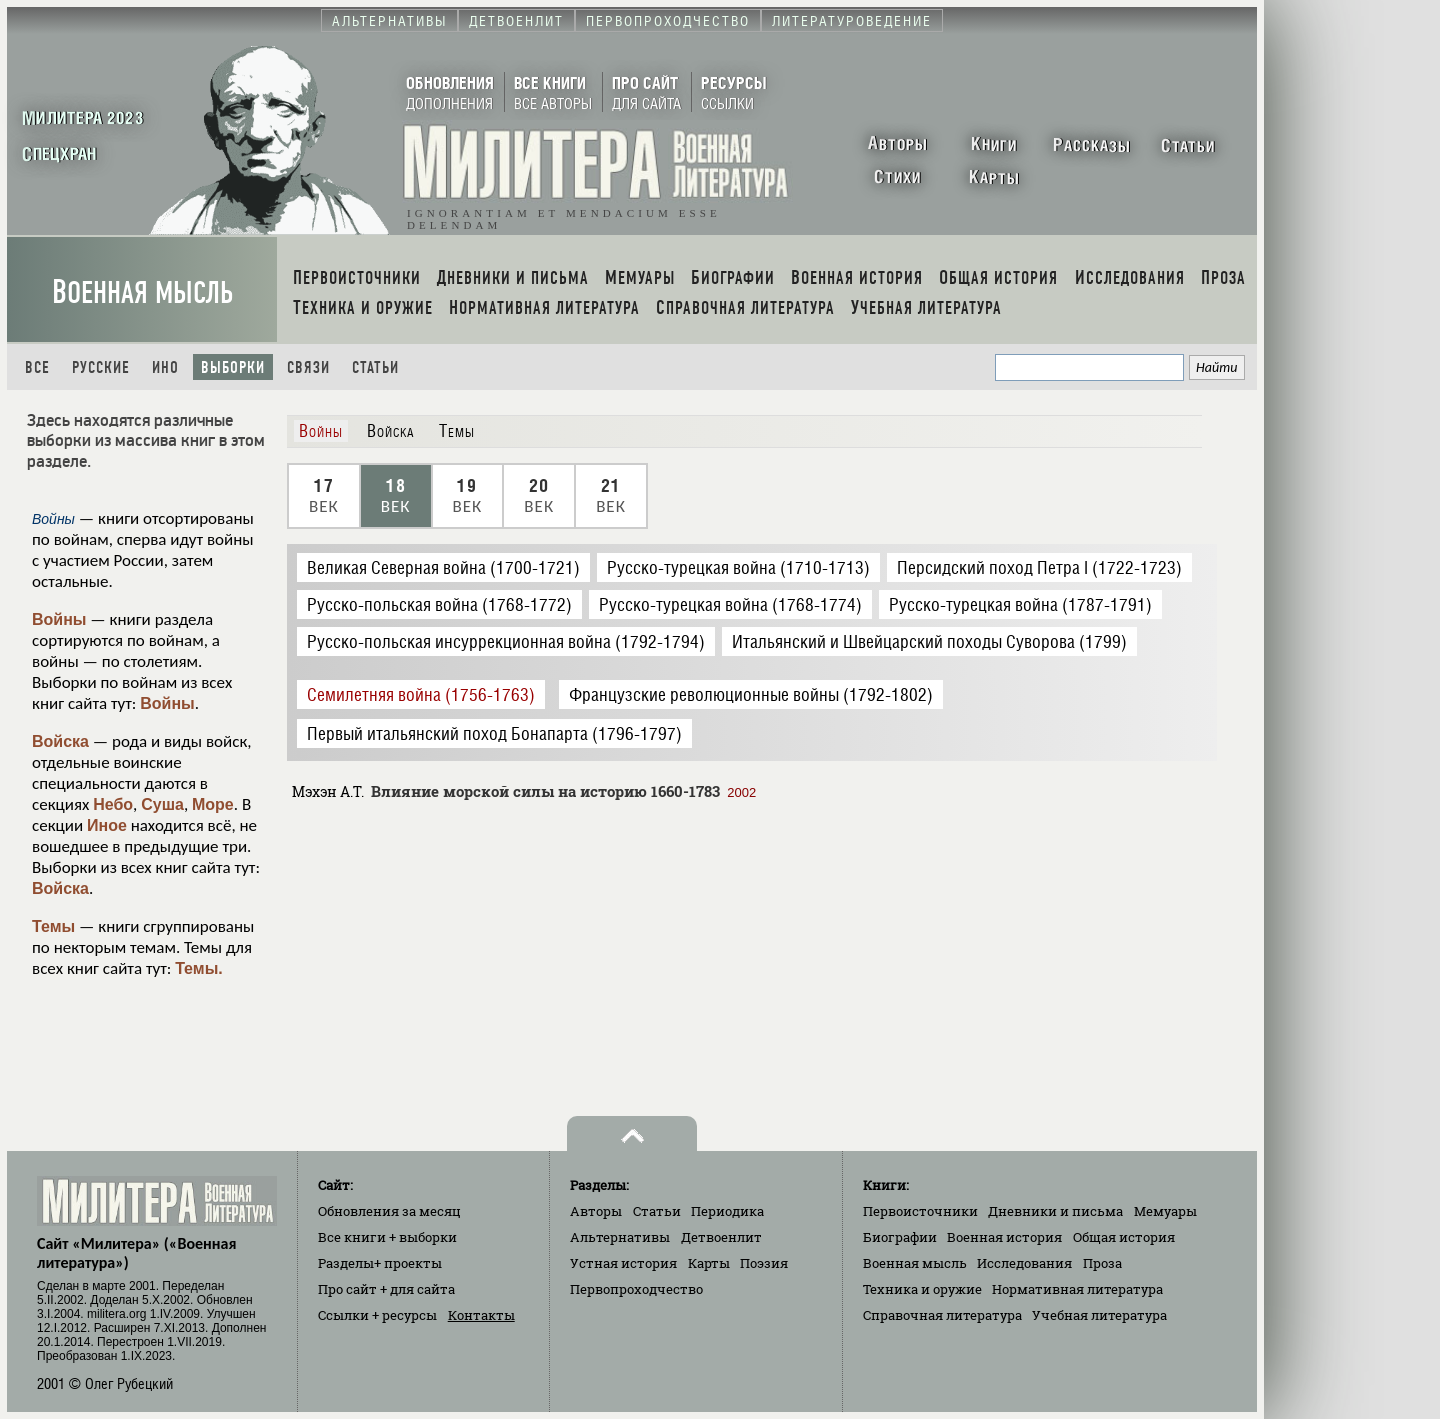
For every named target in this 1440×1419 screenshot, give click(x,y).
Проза (1102, 1263)
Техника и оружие (922, 1289)
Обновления (389, 1211)
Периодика (727, 1211)
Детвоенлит (721, 1237)
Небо (113, 804)
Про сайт (386, 1289)
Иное (107, 825)
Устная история (623, 1263)
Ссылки (377, 1315)
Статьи (375, 367)
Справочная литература (942, 1315)
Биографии (900, 1237)
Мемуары (1165, 1211)
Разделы (380, 1263)
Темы (53, 926)
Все (37, 367)
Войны (59, 619)
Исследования (1024, 1263)
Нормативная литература (1077, 1289)
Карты (709, 1263)
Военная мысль (142, 292)
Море (213, 804)
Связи (308, 367)
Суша (162, 804)
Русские (101, 367)
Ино (165, 367)
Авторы (596, 1211)
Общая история (1124, 1237)
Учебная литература (1099, 1315)
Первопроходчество (636, 1289)
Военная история (1004, 1237)
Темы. (199, 968)
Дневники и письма (1055, 1211)
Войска (60, 741)
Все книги (387, 1237)
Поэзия (764, 1263)
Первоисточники (920, 1211)
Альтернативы (620, 1237)
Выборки (233, 367)
